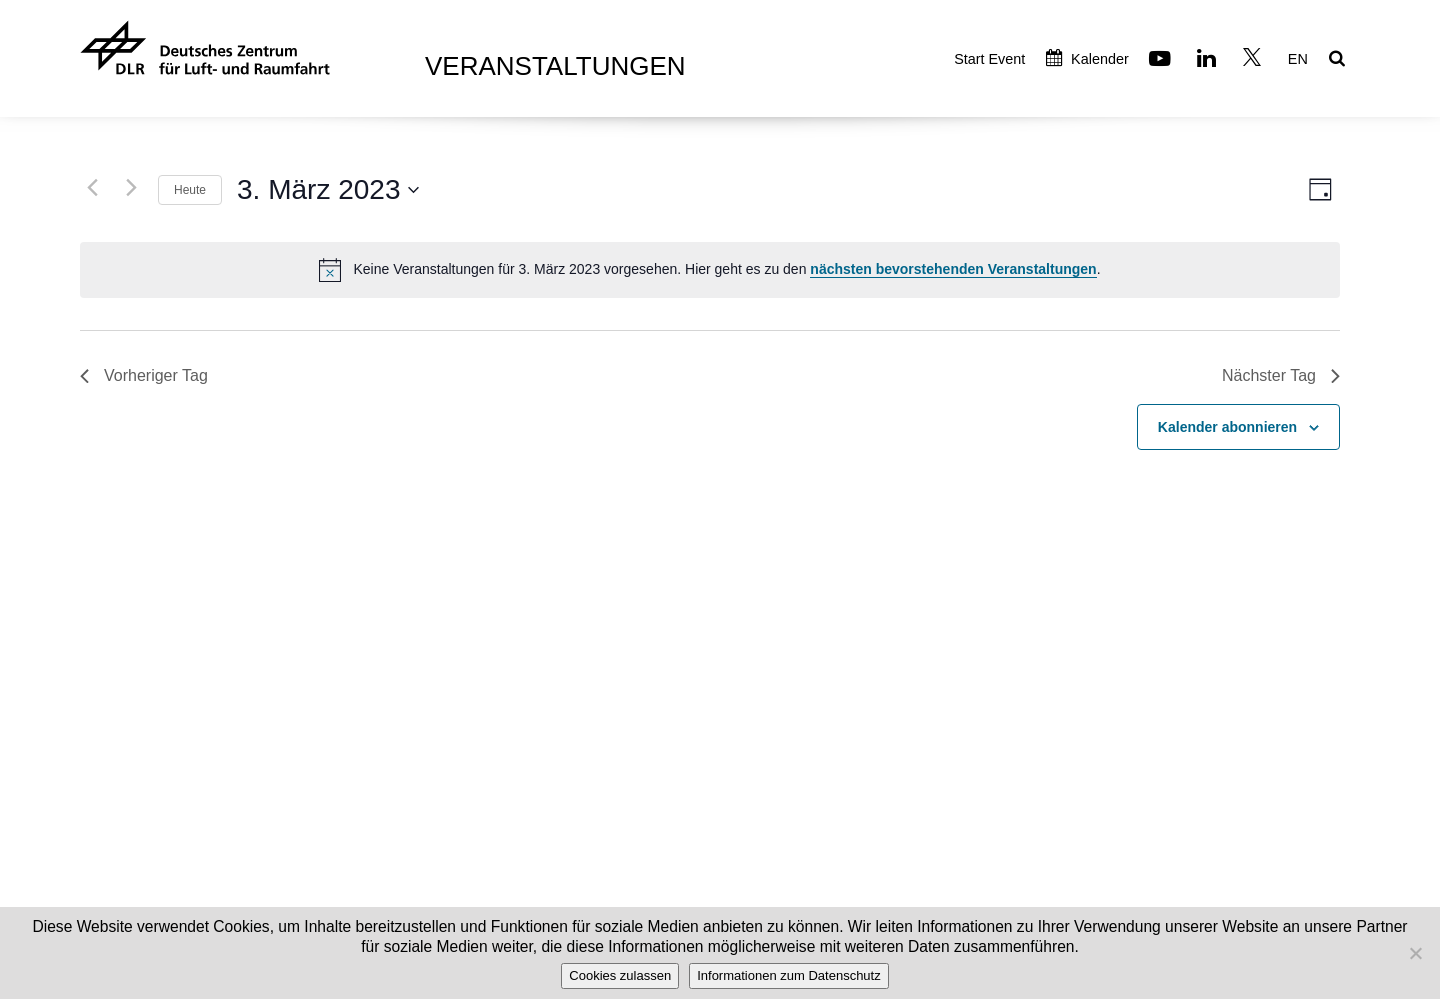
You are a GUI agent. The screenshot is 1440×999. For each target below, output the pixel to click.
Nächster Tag (1281, 375)
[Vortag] (92, 187)
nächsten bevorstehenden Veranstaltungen (953, 269)
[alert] (710, 270)
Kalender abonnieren (1227, 427)
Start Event (989, 59)
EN (1298, 59)
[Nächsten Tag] (131, 187)
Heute (190, 190)
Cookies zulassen (620, 975)
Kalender (1087, 59)
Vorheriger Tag (144, 375)
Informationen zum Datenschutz (789, 975)
